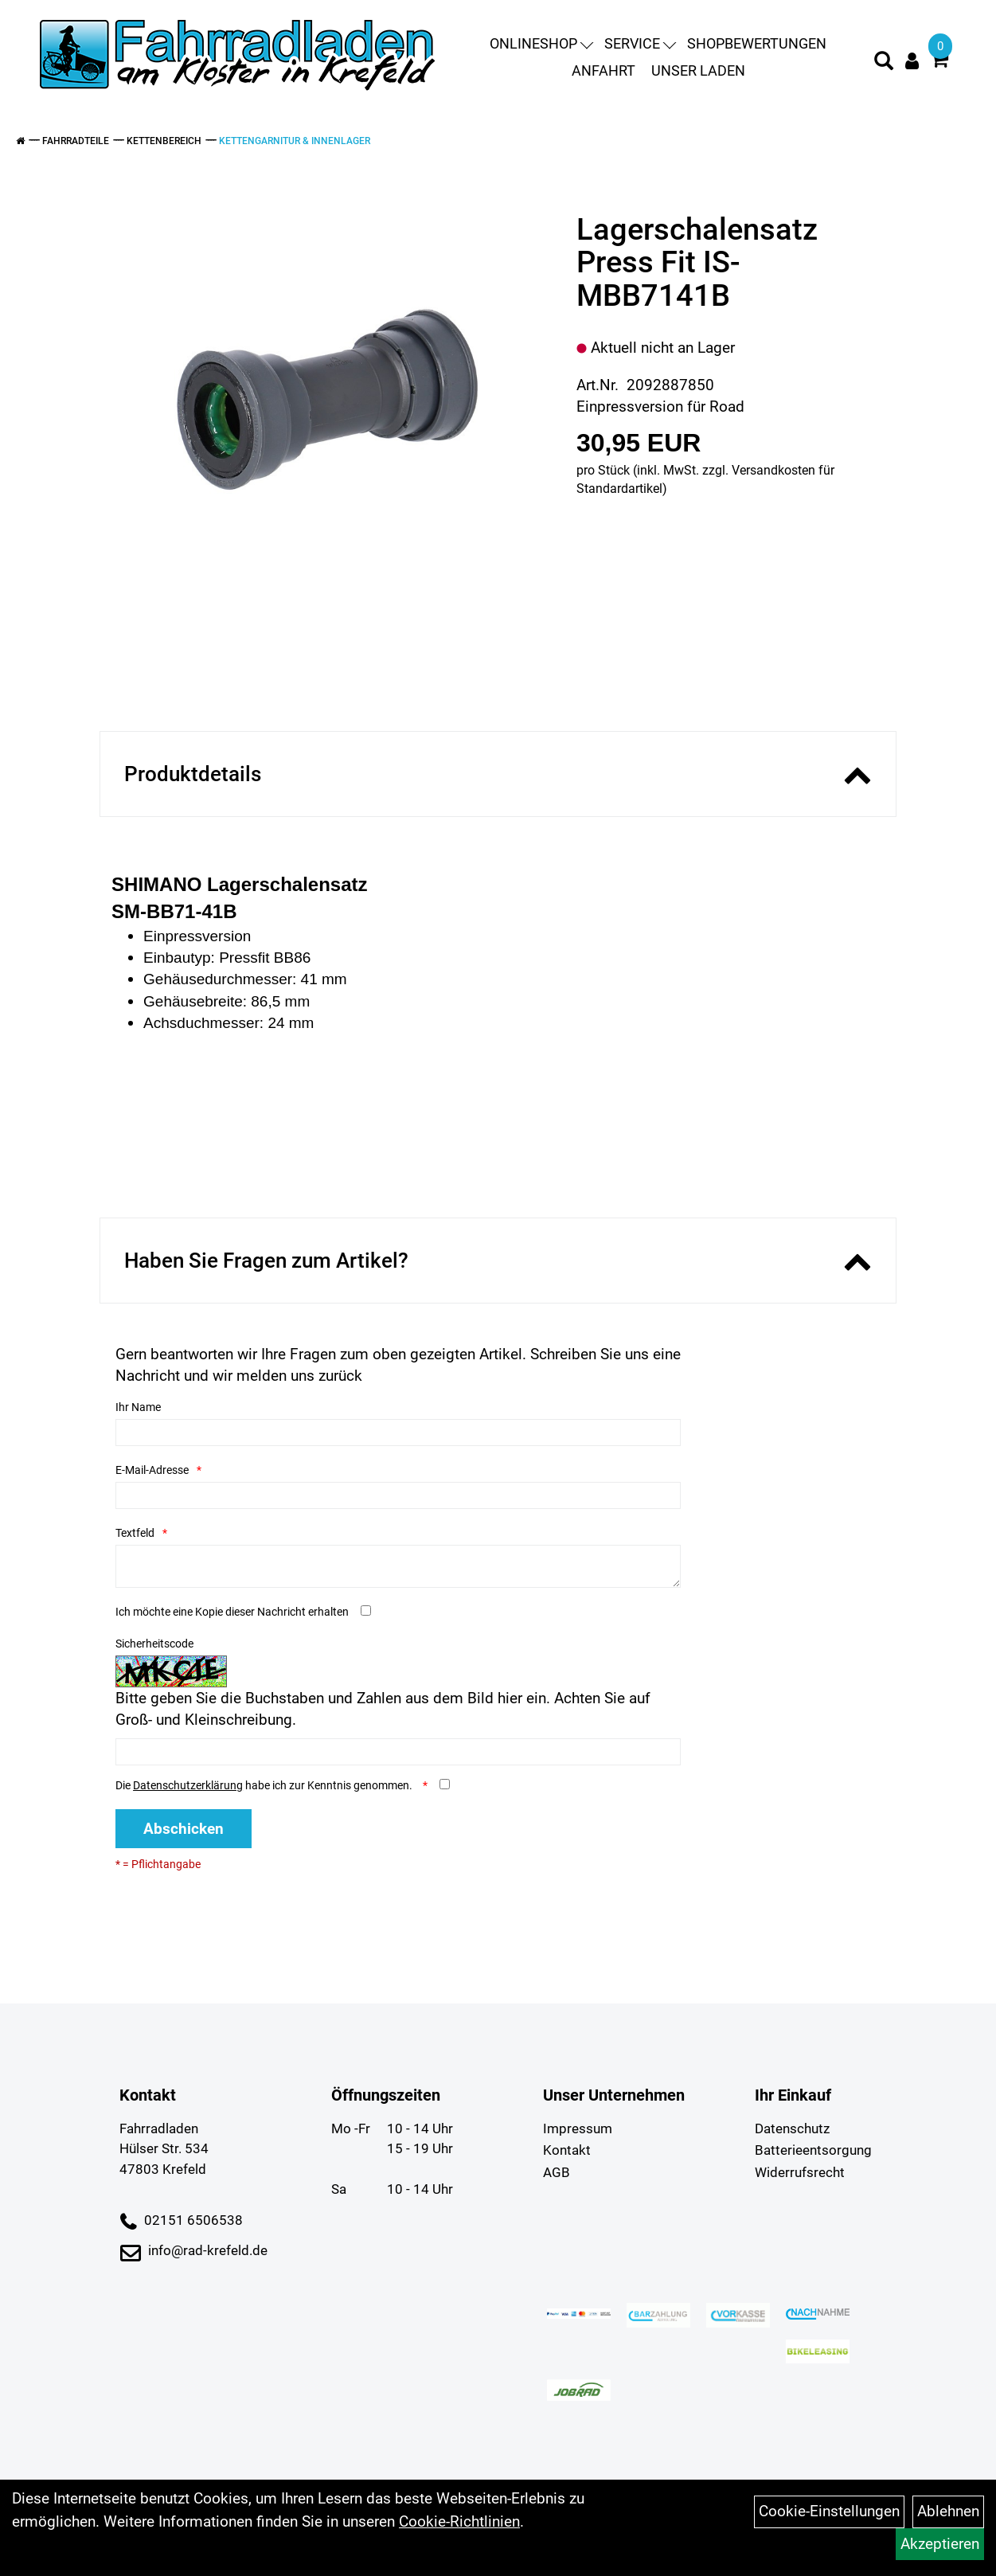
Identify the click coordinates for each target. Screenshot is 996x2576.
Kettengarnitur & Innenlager (294, 141)
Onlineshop (541, 43)
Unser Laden (698, 70)
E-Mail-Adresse (152, 1470)
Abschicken (183, 1829)
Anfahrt (603, 70)
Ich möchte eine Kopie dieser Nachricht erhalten (232, 1611)
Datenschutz (792, 2128)
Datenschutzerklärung (188, 1785)
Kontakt (567, 2150)
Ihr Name (138, 1407)
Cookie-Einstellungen (829, 2511)
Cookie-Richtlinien (459, 2521)
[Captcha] (398, 1751)
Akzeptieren (939, 2544)
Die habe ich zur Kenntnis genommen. (265, 1785)
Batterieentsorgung (813, 2150)
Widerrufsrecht (800, 2172)
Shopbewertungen (756, 43)
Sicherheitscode (154, 1643)
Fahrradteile (75, 141)
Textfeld (134, 1532)
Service (640, 43)
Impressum (577, 2128)
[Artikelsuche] (883, 63)
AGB (556, 2172)
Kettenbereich (164, 141)
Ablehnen (948, 2511)
